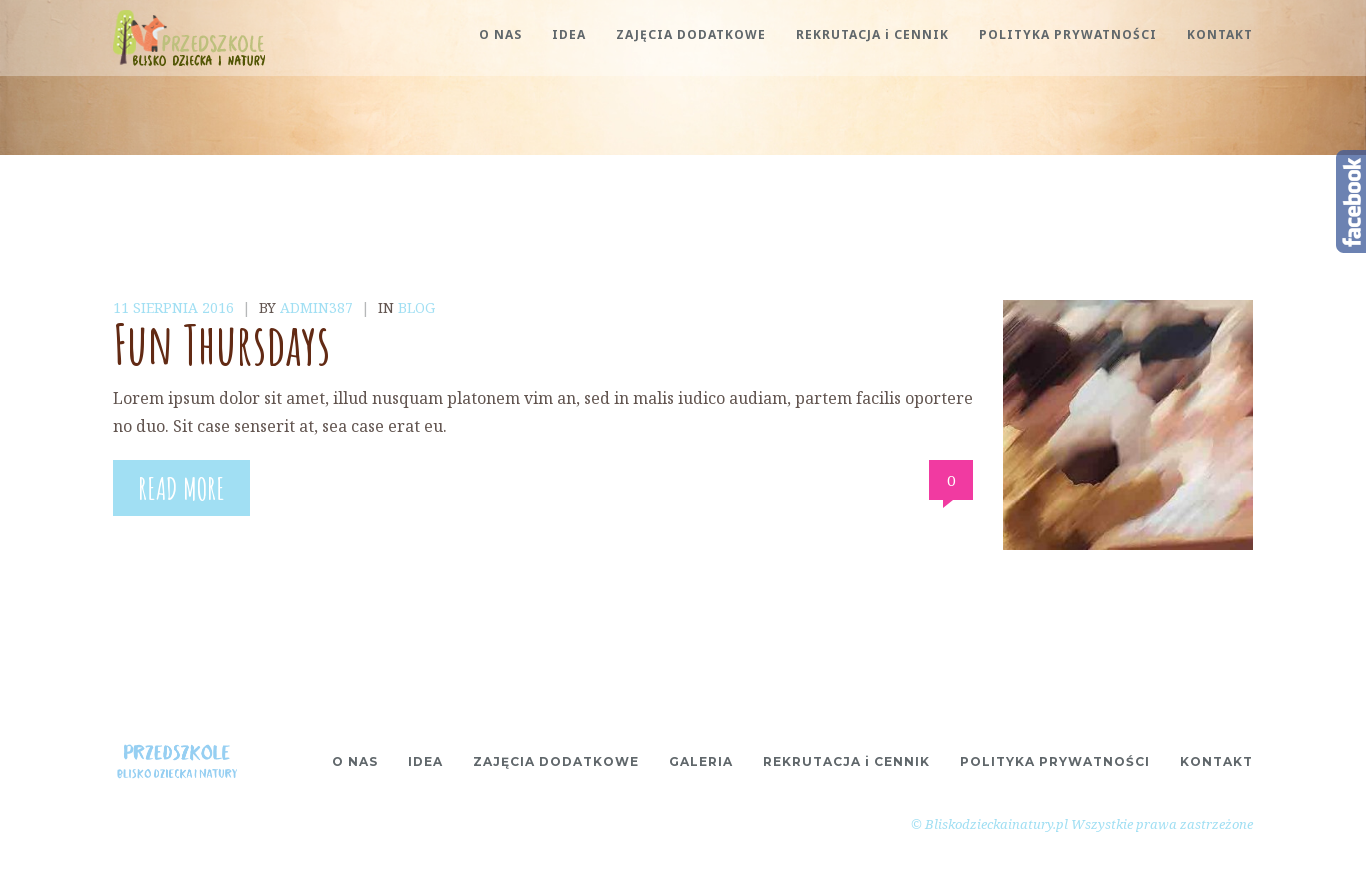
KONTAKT (1220, 34)
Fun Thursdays (221, 343)
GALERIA (701, 761)
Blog (416, 307)
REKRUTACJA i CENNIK (872, 34)
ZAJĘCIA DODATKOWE (691, 34)
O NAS (500, 34)
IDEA (569, 34)
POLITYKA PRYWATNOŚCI (1068, 34)
